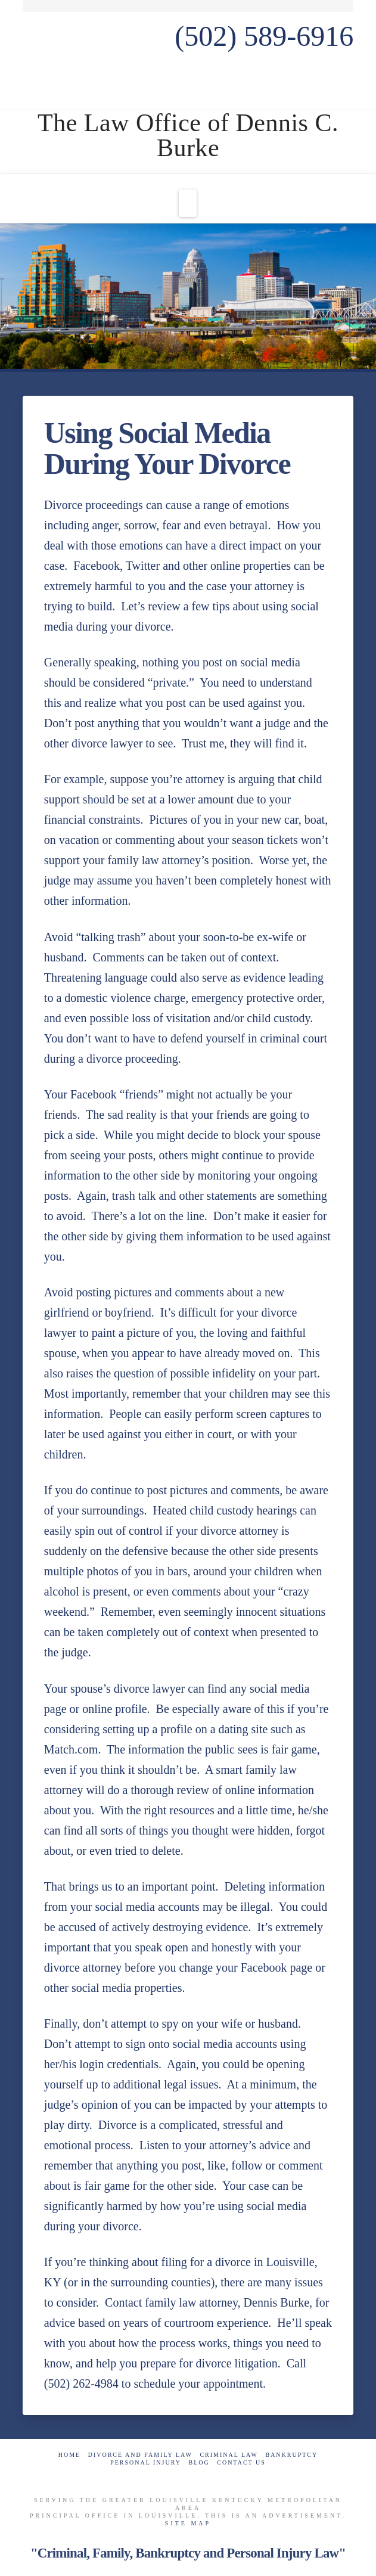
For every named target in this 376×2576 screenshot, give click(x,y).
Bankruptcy (291, 2454)
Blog (199, 2462)
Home (69, 2454)
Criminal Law (229, 2454)
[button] (188, 203)
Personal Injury (145, 2462)
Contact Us (241, 2462)
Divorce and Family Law (140, 2454)
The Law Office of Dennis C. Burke (188, 135)
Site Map (188, 2523)
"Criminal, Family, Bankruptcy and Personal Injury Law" (188, 2553)
